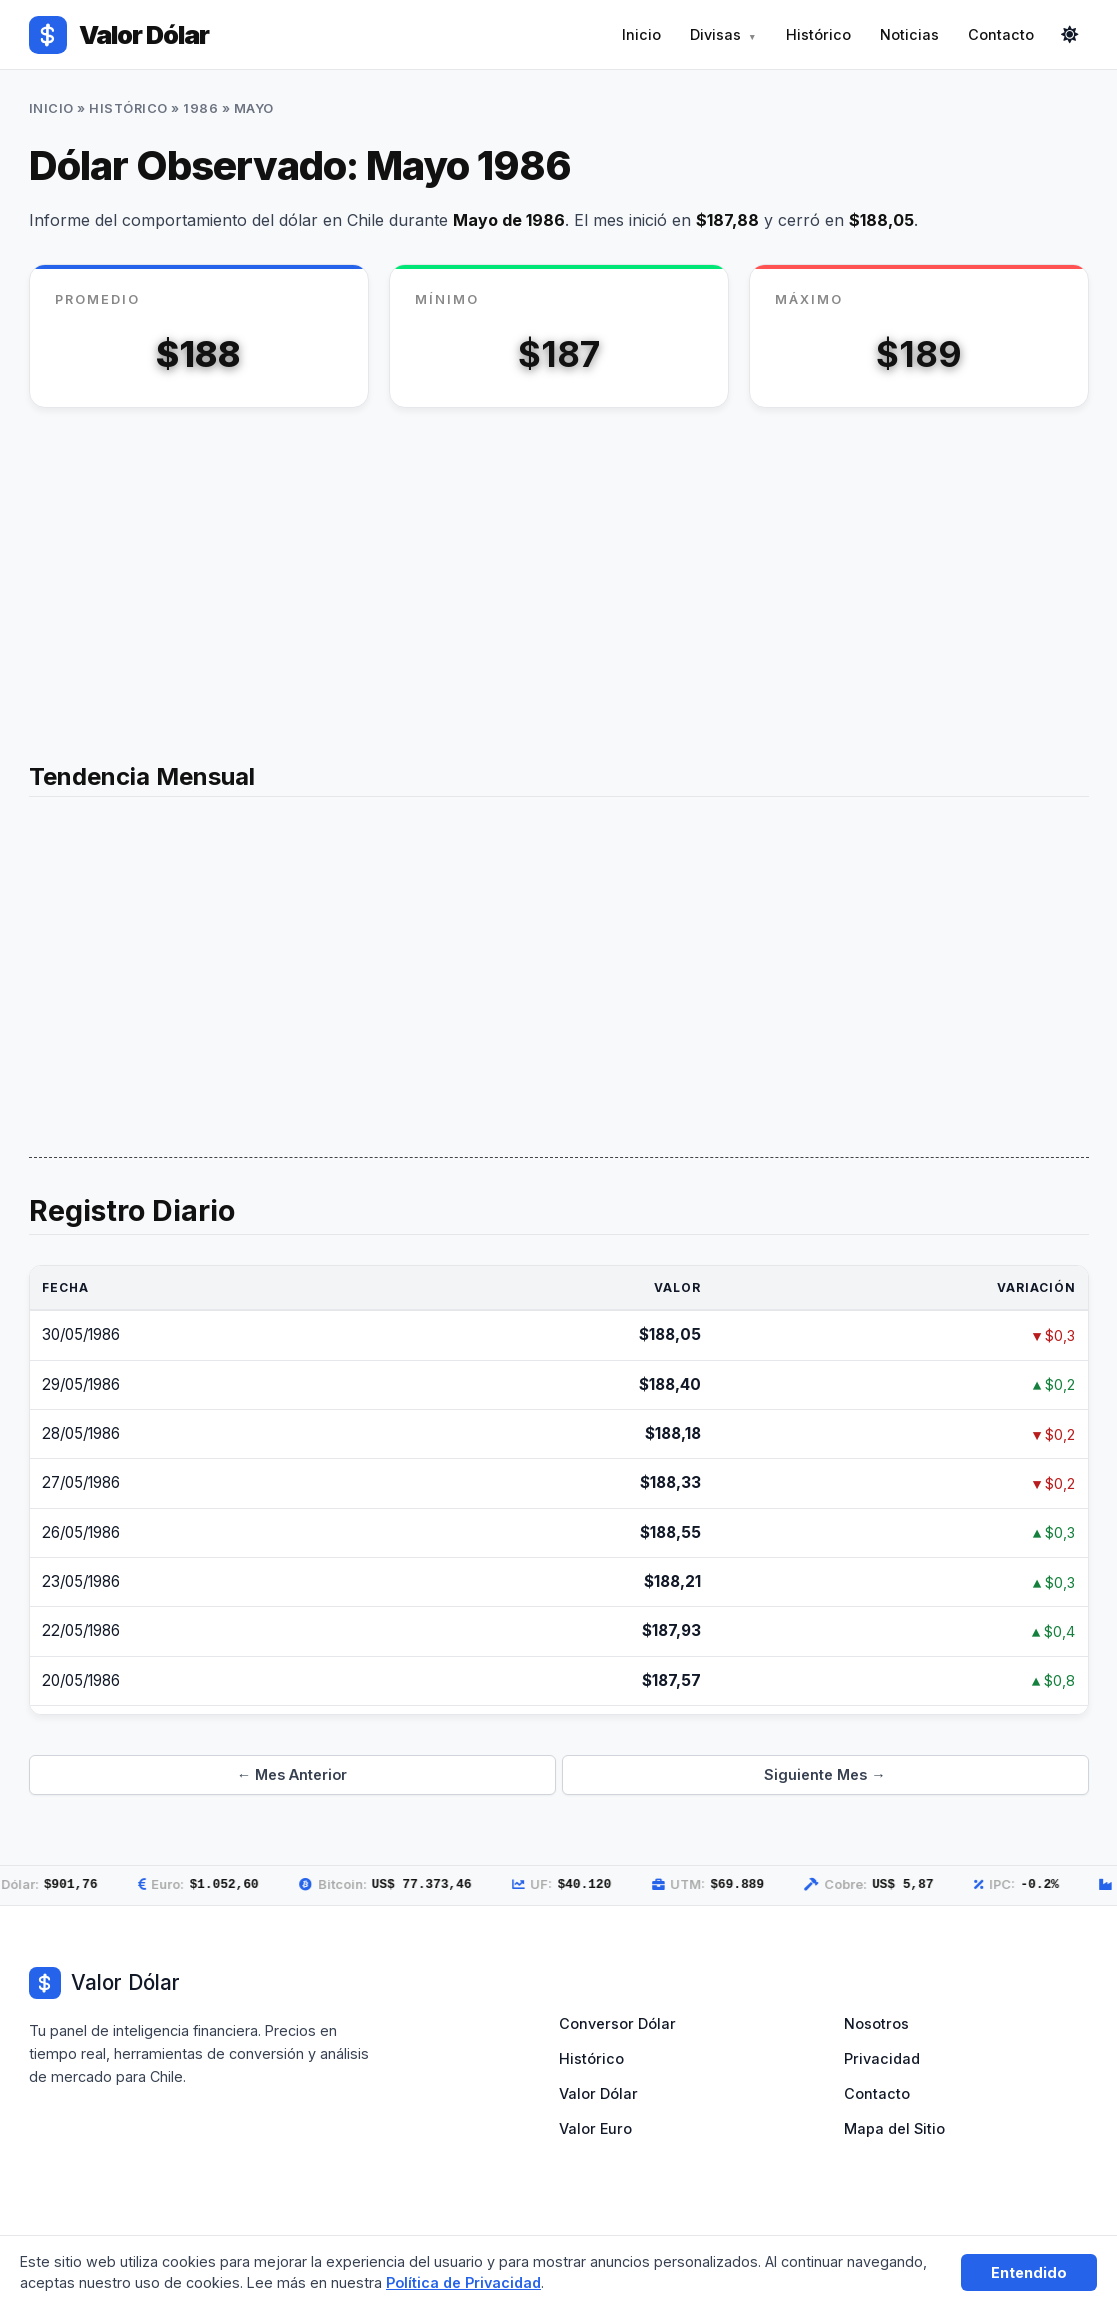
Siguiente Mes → (824, 1774)
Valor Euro (595, 2128)
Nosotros (876, 2023)
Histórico (818, 34)
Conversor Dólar (617, 2023)
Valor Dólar (598, 2093)
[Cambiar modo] (1070, 35)
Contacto (1001, 34)
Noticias (909, 34)
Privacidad (882, 2058)
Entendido (1029, 2272)
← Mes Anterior (292, 1774)
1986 (200, 108)
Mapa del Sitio (894, 2128)
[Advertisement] (559, 578)
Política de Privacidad (463, 2282)
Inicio (641, 34)
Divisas (715, 34)
